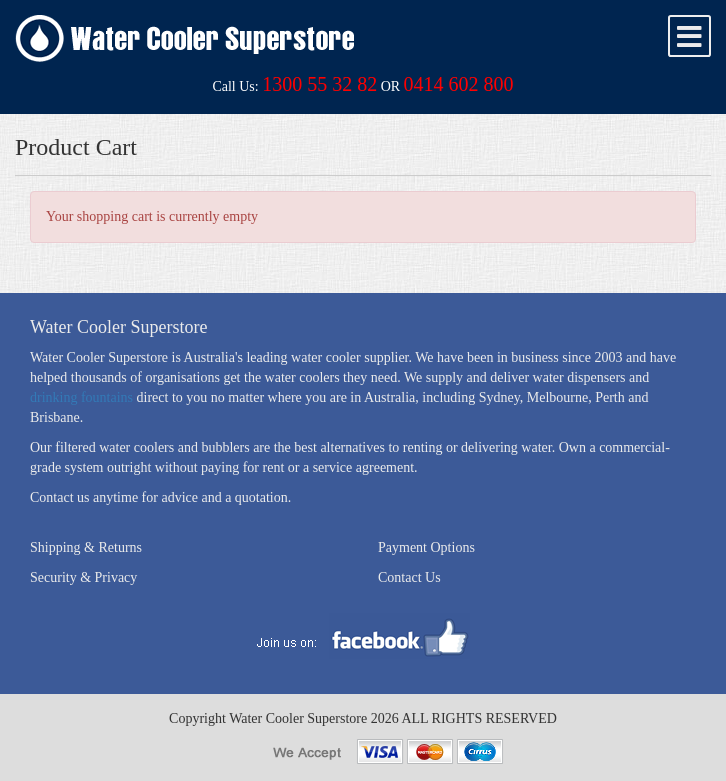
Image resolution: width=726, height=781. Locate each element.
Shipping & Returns (86, 547)
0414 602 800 (459, 84)
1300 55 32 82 (319, 84)
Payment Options (426, 547)
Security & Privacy (83, 577)
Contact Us (409, 577)
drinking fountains (81, 397)
